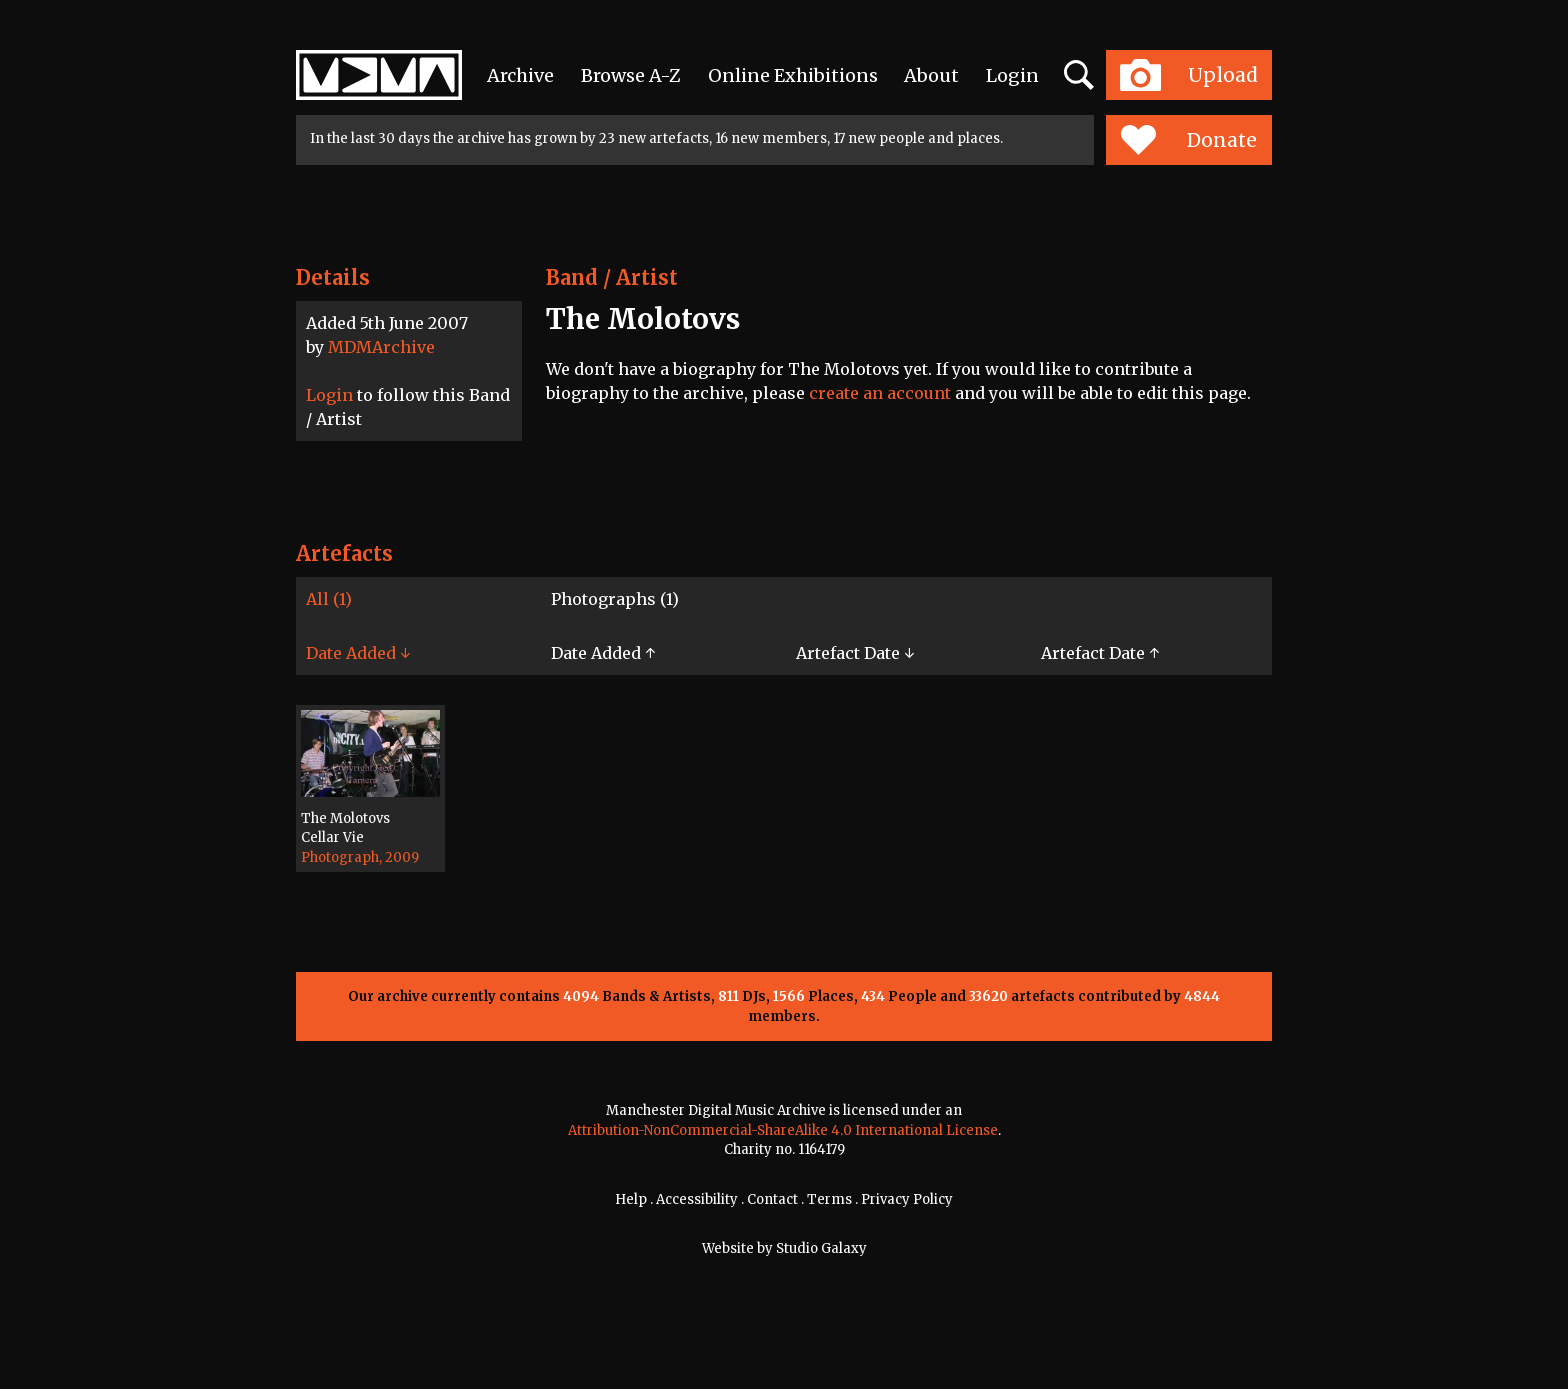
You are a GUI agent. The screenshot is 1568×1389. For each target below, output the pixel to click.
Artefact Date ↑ (1100, 653)
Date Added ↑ (603, 653)
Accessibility (697, 1199)
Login (1012, 75)
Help (631, 1199)
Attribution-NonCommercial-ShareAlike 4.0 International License (783, 1130)
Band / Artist (612, 277)
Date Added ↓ (358, 653)
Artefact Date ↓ (855, 653)
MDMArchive (381, 347)
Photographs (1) (615, 599)
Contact (772, 1199)
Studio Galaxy (821, 1248)
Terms (829, 1199)
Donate (1188, 140)
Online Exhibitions (793, 75)
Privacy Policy (907, 1199)
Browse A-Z (631, 75)
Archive (520, 75)
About (931, 75)
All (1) (329, 599)
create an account (880, 393)
